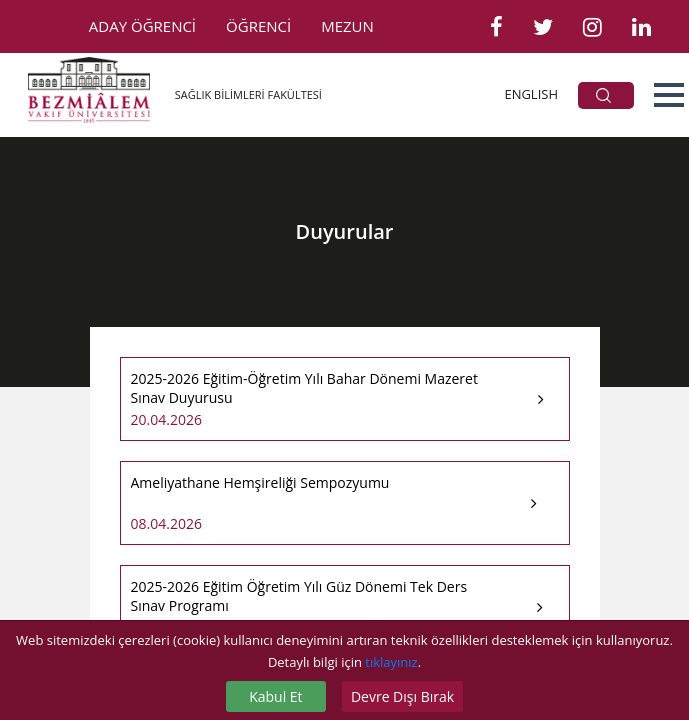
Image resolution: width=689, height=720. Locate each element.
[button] (669, 95)
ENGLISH (531, 94)
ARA (603, 95)
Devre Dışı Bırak (402, 696)
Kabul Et (275, 696)
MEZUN (347, 26)
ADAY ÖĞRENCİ (142, 26)
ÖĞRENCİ (258, 26)
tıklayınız (391, 662)
